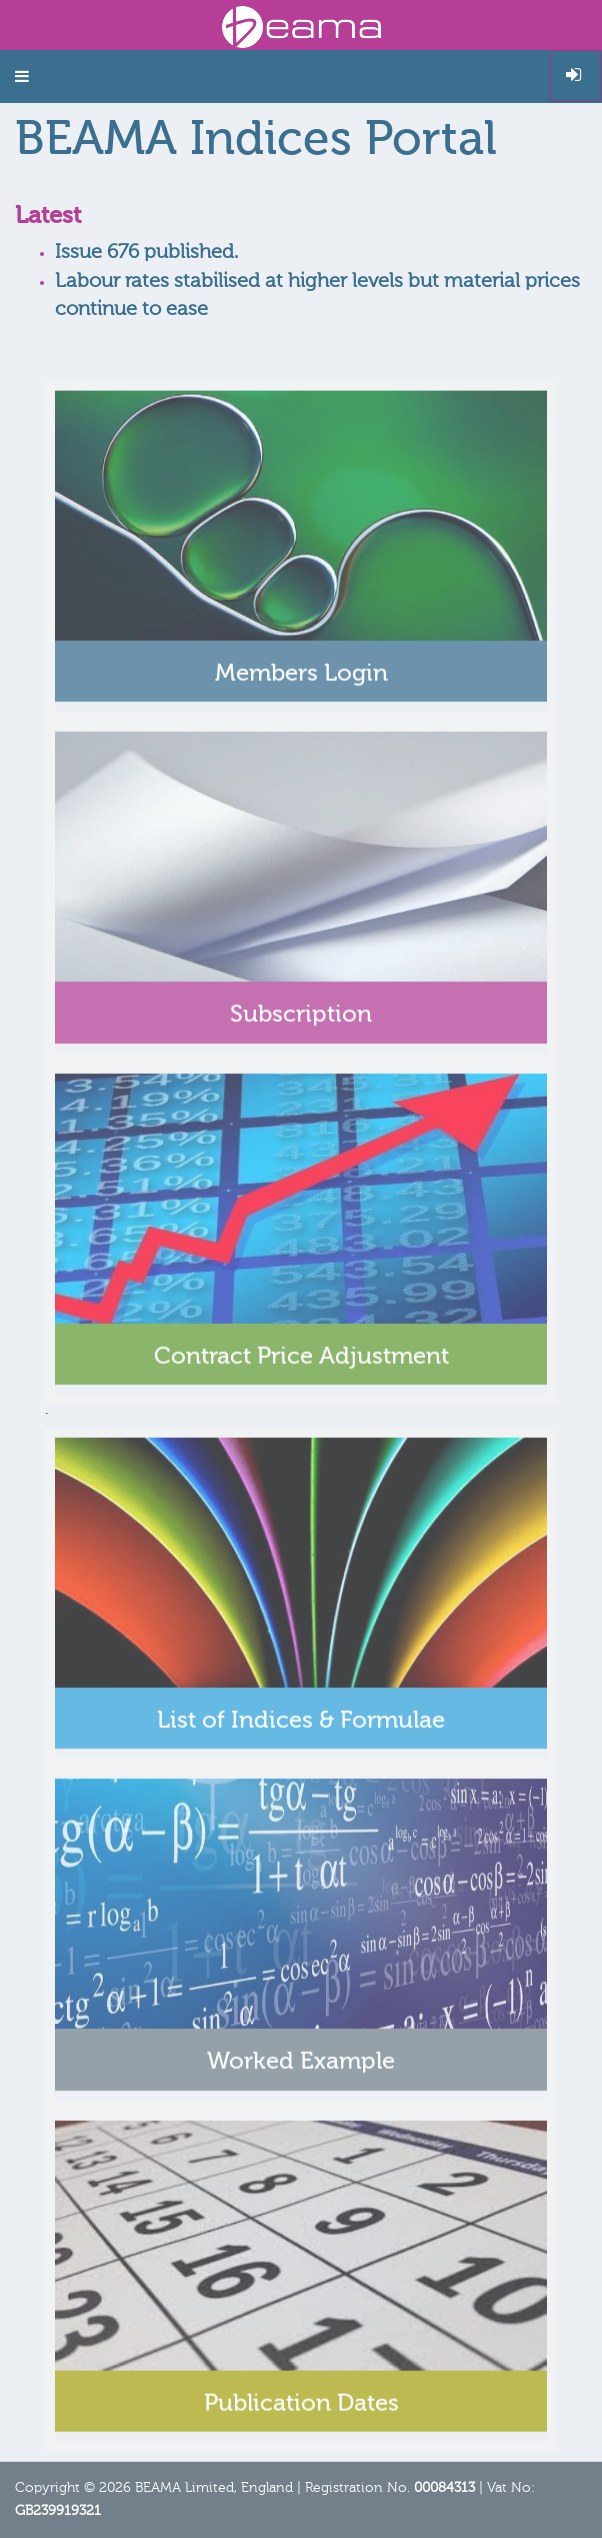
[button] (22, 76)
